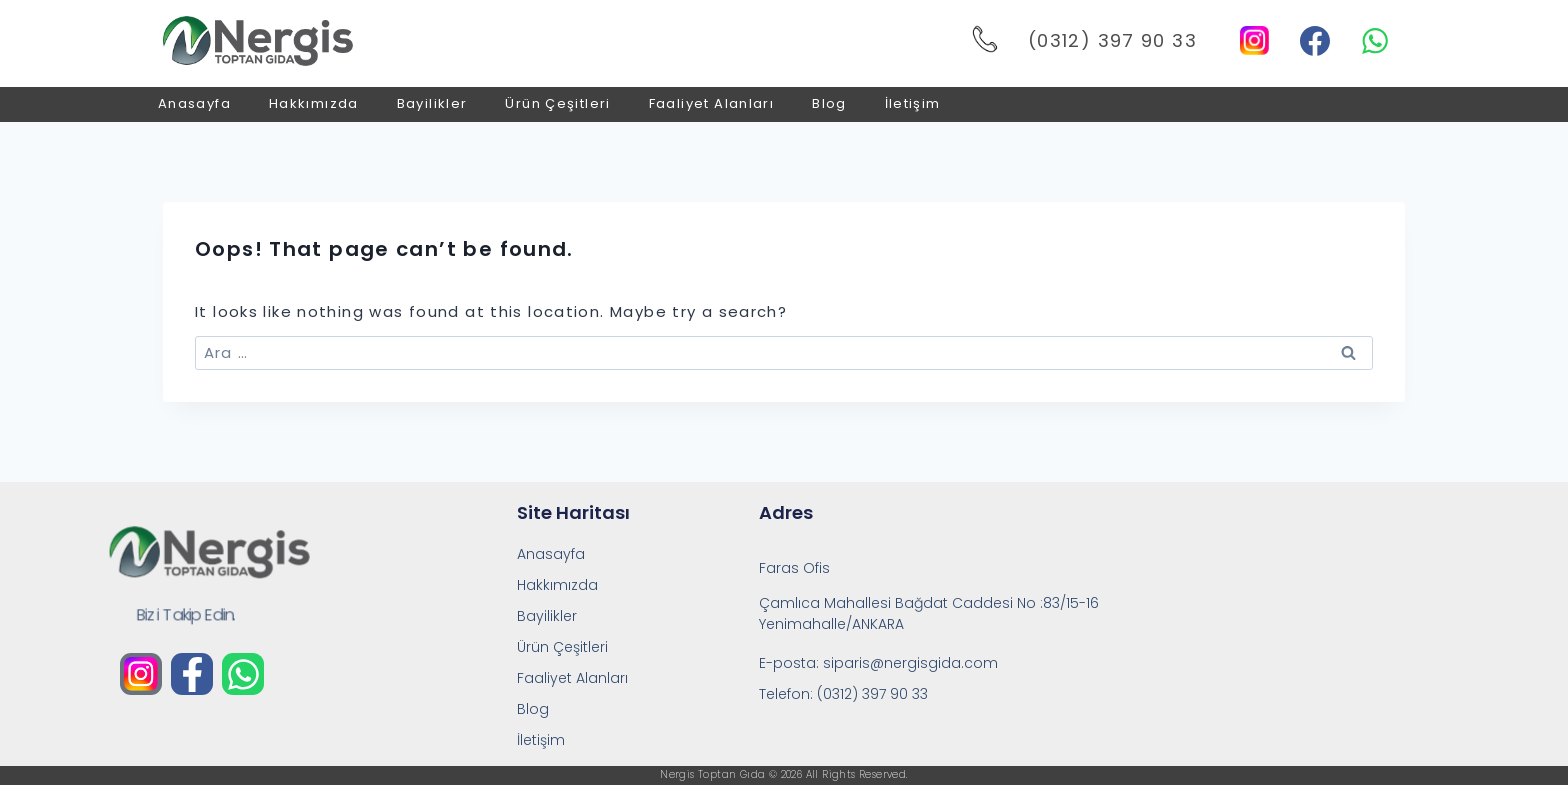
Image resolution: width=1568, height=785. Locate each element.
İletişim (913, 104)
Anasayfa (194, 104)
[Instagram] (1255, 41)
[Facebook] (1315, 41)
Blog (829, 104)
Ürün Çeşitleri (557, 104)
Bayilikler (432, 104)
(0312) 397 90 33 (1112, 40)
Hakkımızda (314, 104)
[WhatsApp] (1375, 41)
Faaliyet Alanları (711, 104)
